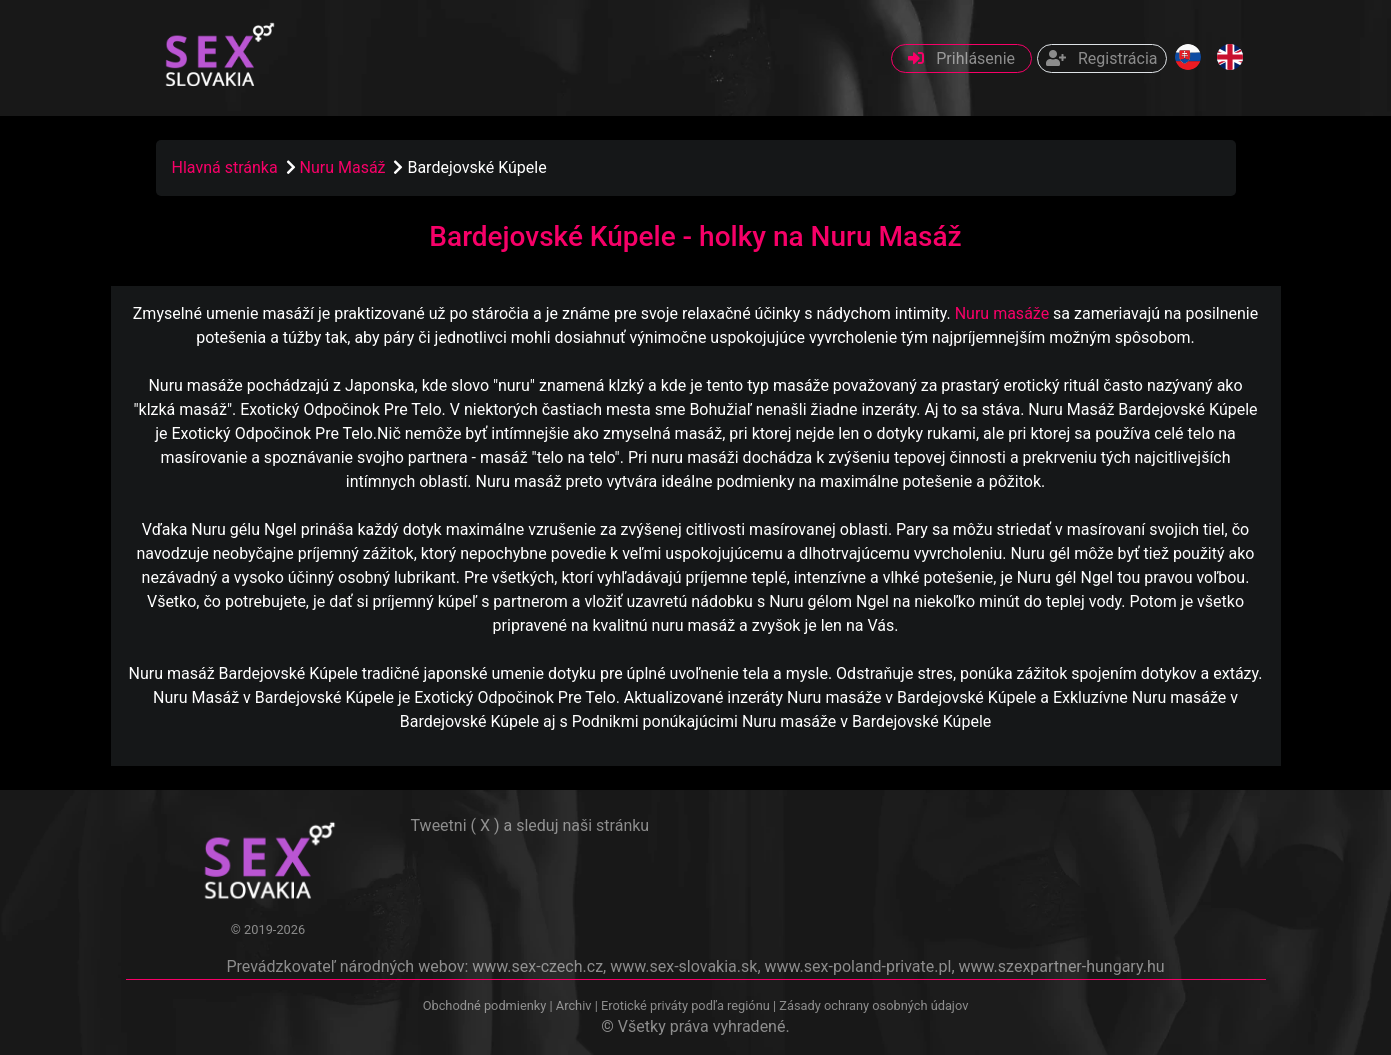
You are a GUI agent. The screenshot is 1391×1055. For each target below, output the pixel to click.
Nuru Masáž (345, 167)
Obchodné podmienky (486, 1005)
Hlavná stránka (225, 167)
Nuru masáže (1002, 313)
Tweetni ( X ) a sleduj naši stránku (530, 825)
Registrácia (1101, 58)
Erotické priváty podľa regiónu (685, 1005)
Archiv (574, 1005)
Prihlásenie (961, 58)
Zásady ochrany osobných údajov (873, 1005)
